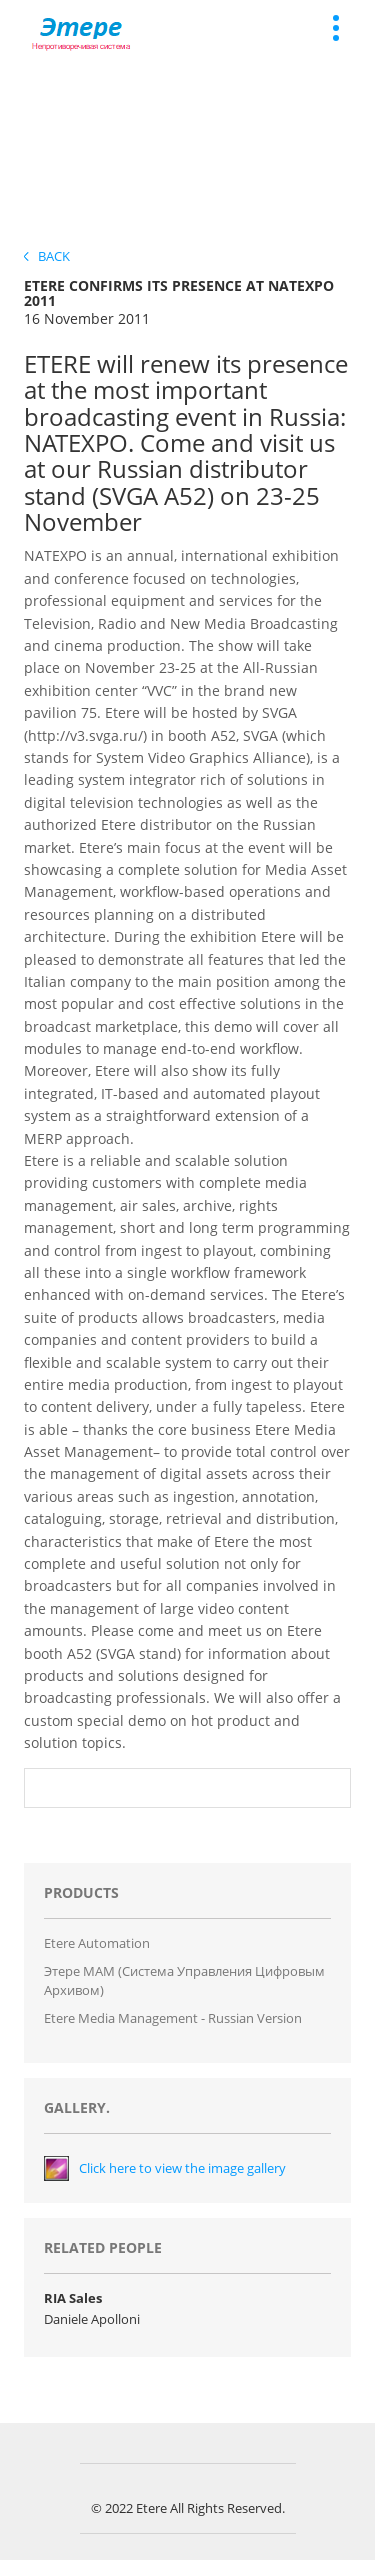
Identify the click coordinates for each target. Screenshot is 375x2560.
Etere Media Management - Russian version (173, 2018)
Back (47, 256)
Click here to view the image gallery (182, 2168)
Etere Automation (97, 1943)
